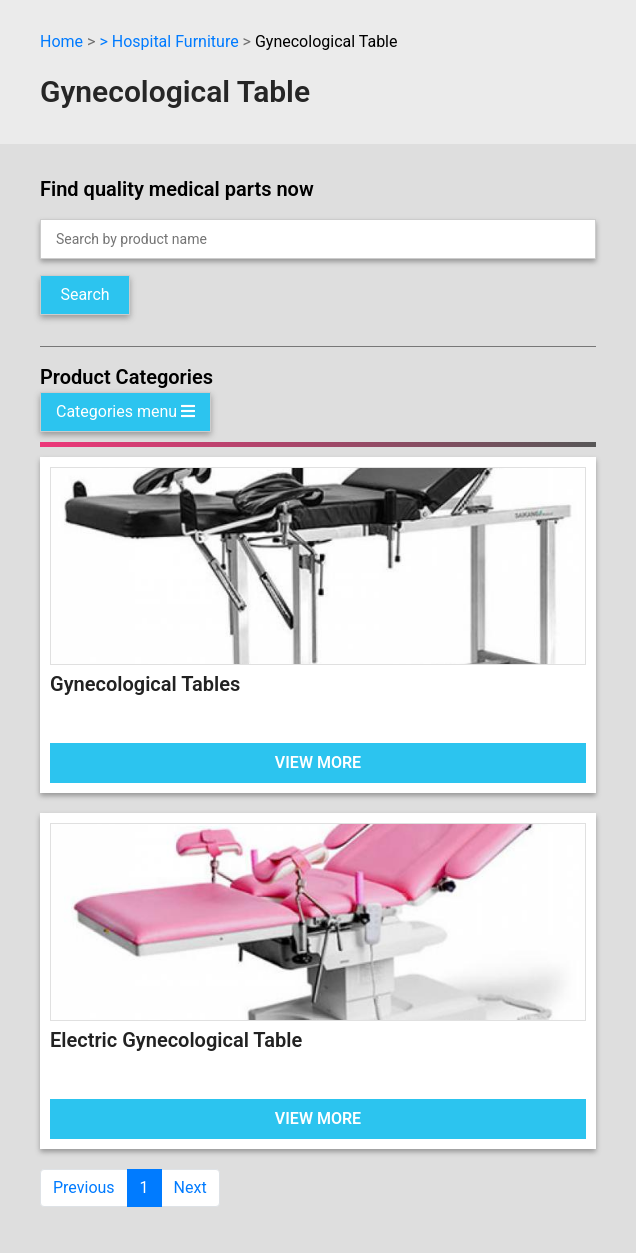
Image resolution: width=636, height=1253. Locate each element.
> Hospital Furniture (168, 41)
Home (61, 41)
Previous (84, 1187)
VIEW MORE (318, 762)
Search (84, 294)
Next (190, 1187)
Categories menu (125, 411)
